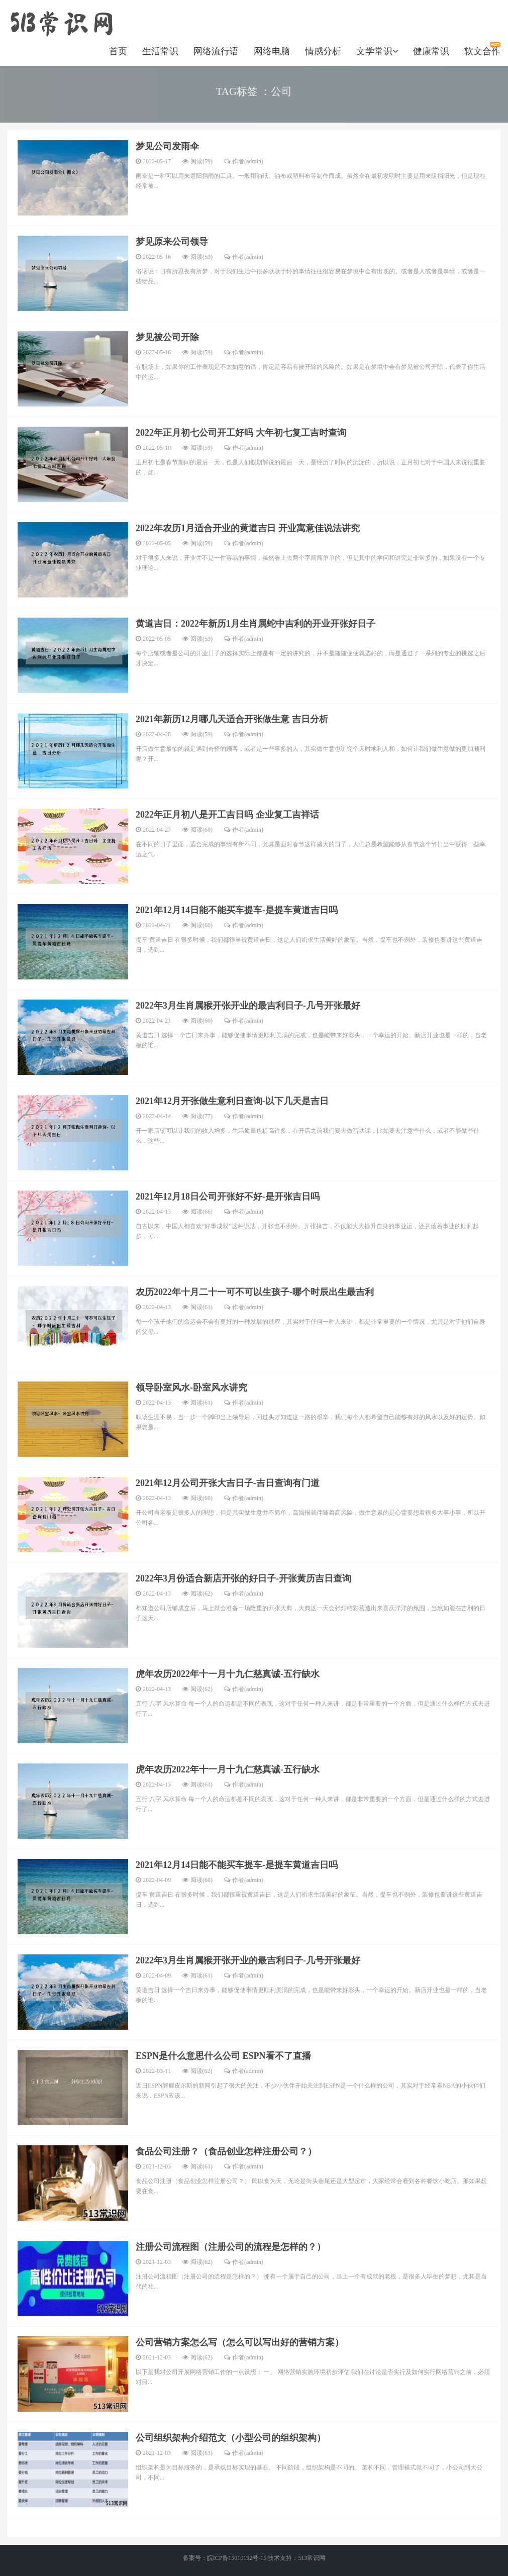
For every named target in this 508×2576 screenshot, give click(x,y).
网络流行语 (216, 51)
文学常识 (377, 51)
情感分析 (323, 51)
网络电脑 (272, 51)
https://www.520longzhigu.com (61, 23)
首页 (118, 51)
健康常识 (431, 51)
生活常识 (160, 51)
